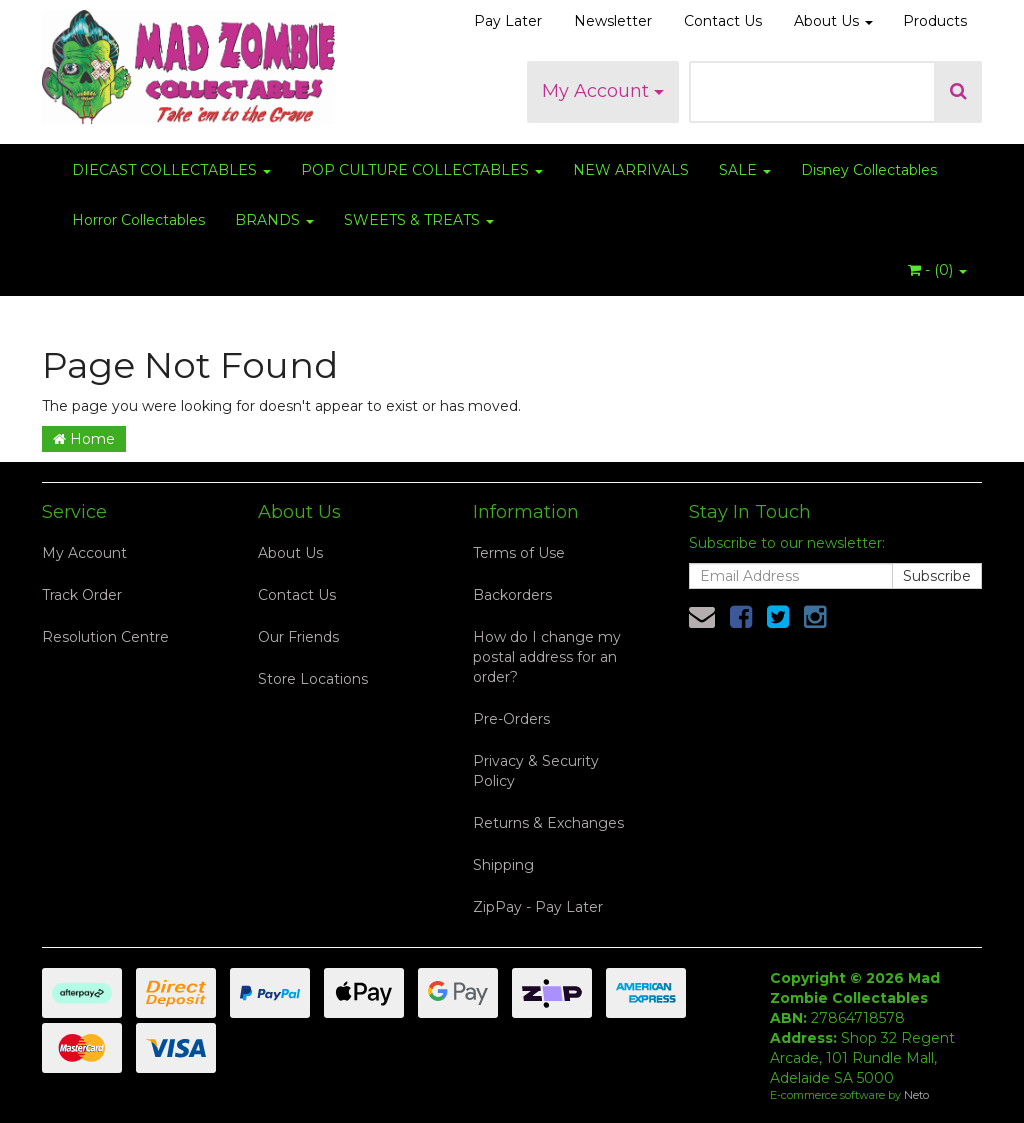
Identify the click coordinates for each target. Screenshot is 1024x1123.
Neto (916, 1095)
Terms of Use (519, 553)
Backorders (512, 595)
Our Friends (298, 637)
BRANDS (274, 220)
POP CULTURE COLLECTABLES (422, 170)
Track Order (82, 595)
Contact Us (723, 21)
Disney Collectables (869, 170)
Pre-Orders (511, 719)
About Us (833, 21)
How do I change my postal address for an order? (547, 657)
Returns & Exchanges (548, 823)
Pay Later (508, 21)
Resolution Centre (105, 637)
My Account (603, 91)
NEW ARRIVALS (631, 170)
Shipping (503, 865)
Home (84, 439)
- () (937, 270)
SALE (745, 170)
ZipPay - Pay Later (538, 907)
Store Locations (313, 679)
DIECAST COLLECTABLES (171, 170)
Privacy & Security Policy (536, 771)
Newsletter (613, 21)
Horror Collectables (138, 220)
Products (935, 21)
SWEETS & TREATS (419, 220)
